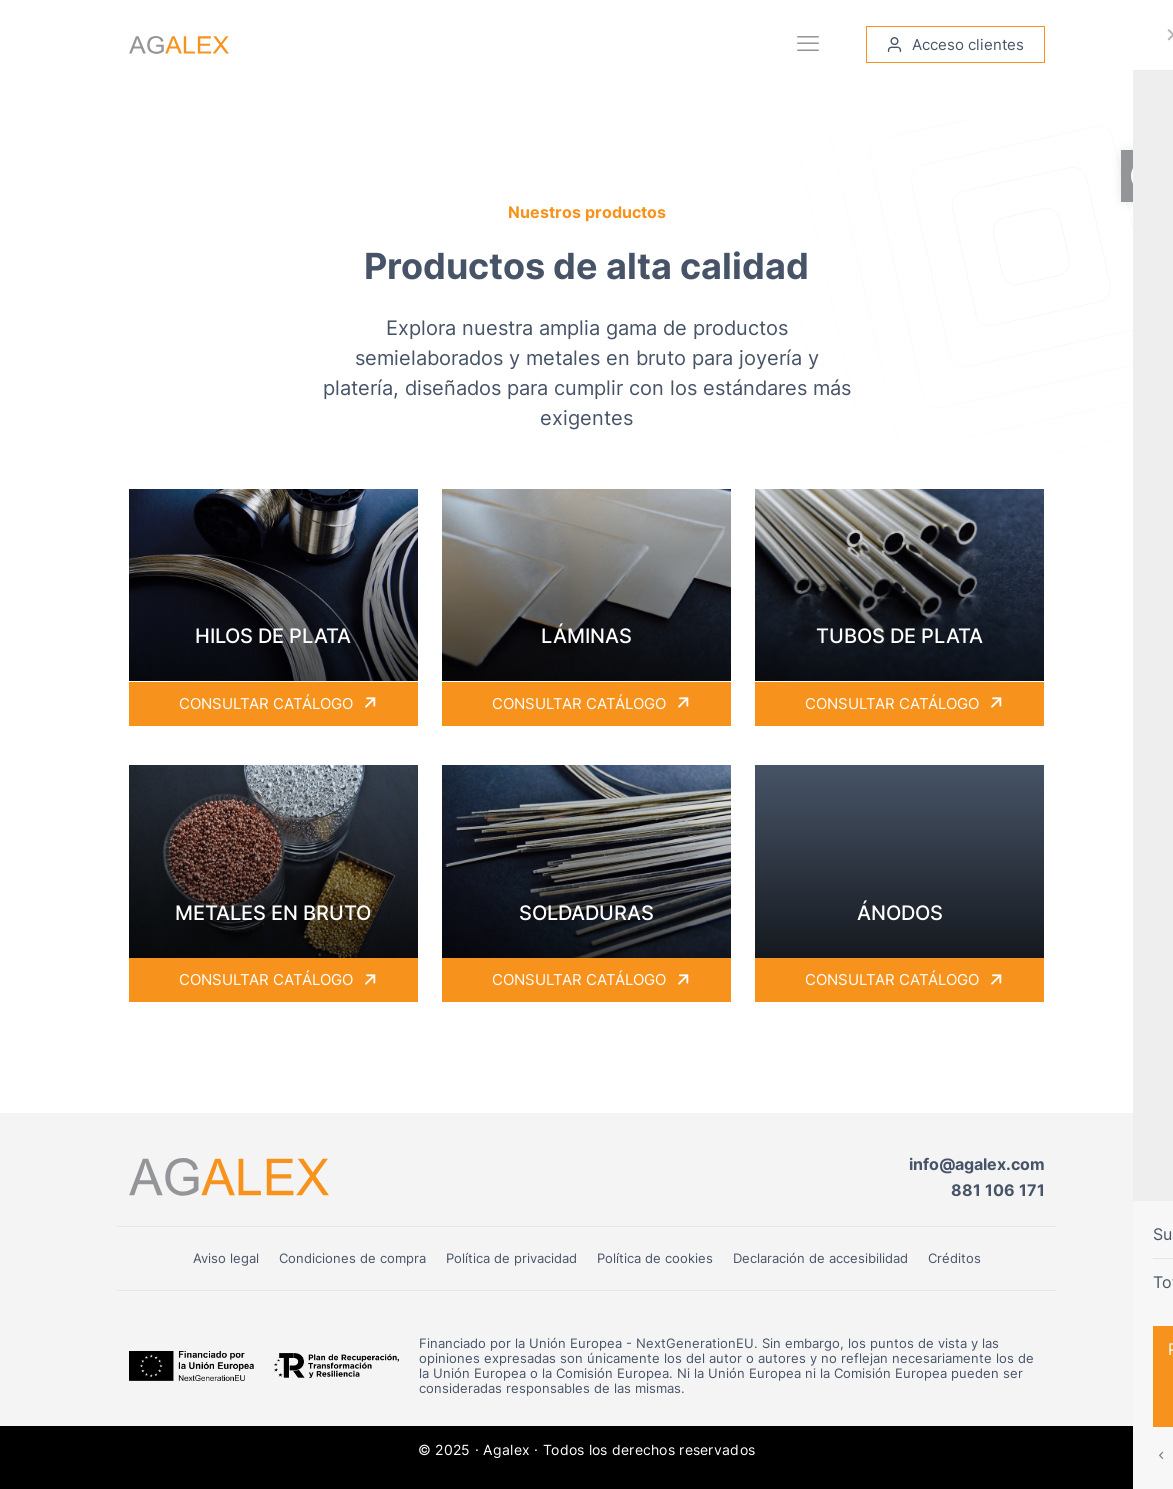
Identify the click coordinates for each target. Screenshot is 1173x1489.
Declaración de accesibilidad (820, 1258)
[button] (1147, 176)
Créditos (954, 1258)
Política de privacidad (511, 1258)
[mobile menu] (809, 45)
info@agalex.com (977, 1164)
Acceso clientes (955, 45)
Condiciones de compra (352, 1258)
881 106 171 (998, 1190)
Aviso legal (226, 1258)
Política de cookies (655, 1258)
